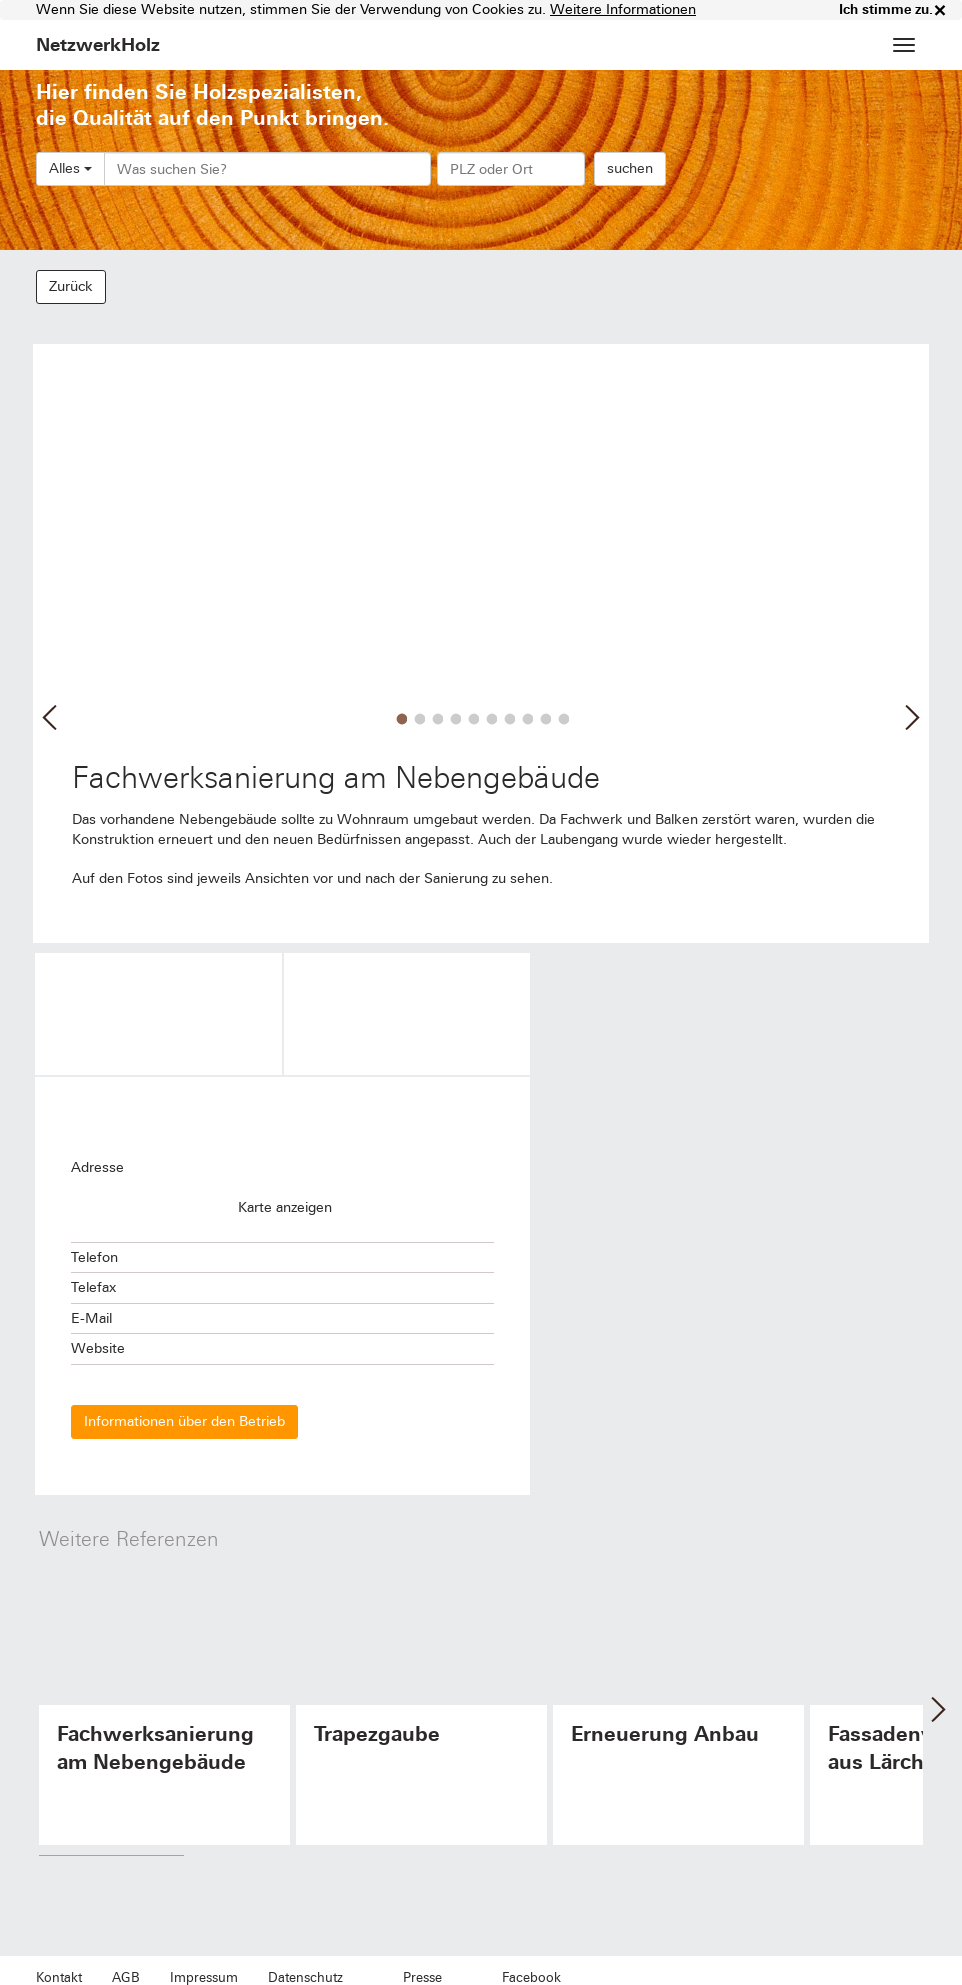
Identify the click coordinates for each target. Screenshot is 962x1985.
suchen (630, 168)
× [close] (940, 10)
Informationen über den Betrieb (184, 1421)
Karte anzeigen (285, 1207)
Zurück (71, 286)
